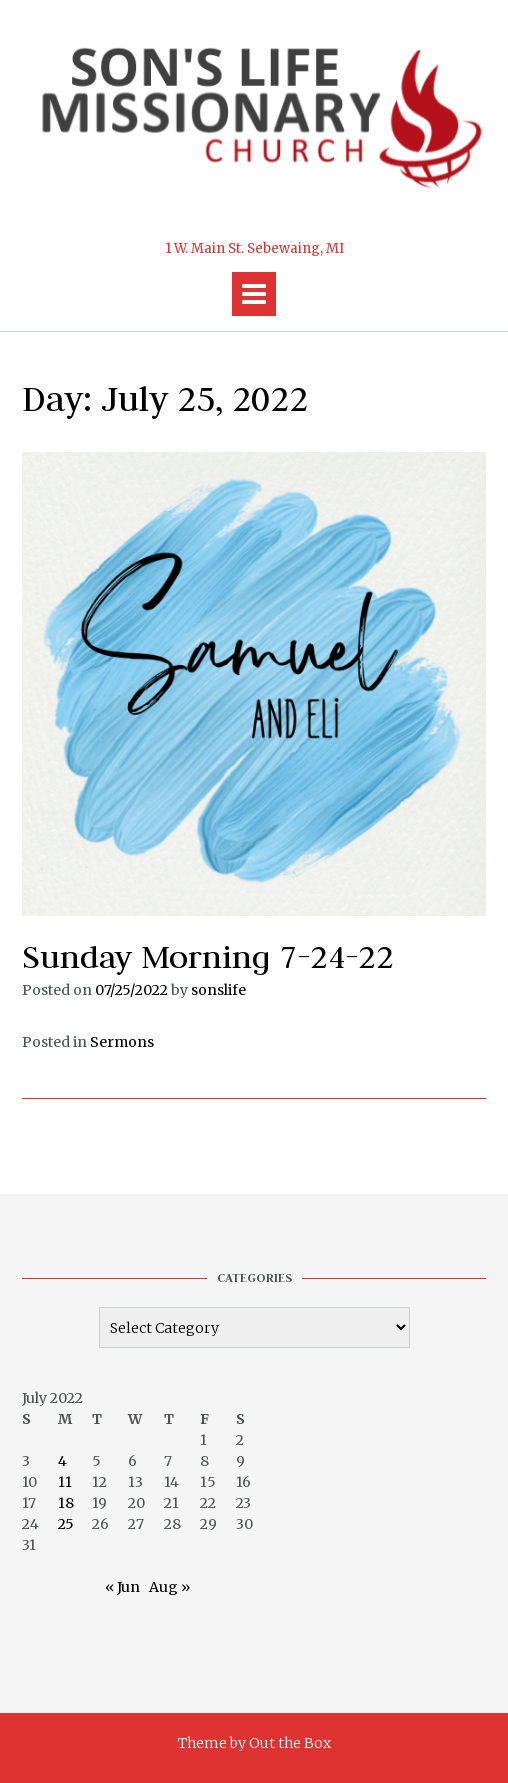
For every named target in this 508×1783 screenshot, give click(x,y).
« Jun (122, 1587)
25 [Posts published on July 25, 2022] (66, 1524)
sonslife (218, 990)
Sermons (122, 1042)
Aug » (169, 1587)
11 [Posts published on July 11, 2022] (65, 1482)
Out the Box (290, 1743)
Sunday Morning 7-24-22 (208, 956)
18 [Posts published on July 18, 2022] (66, 1503)
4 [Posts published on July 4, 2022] (62, 1461)
